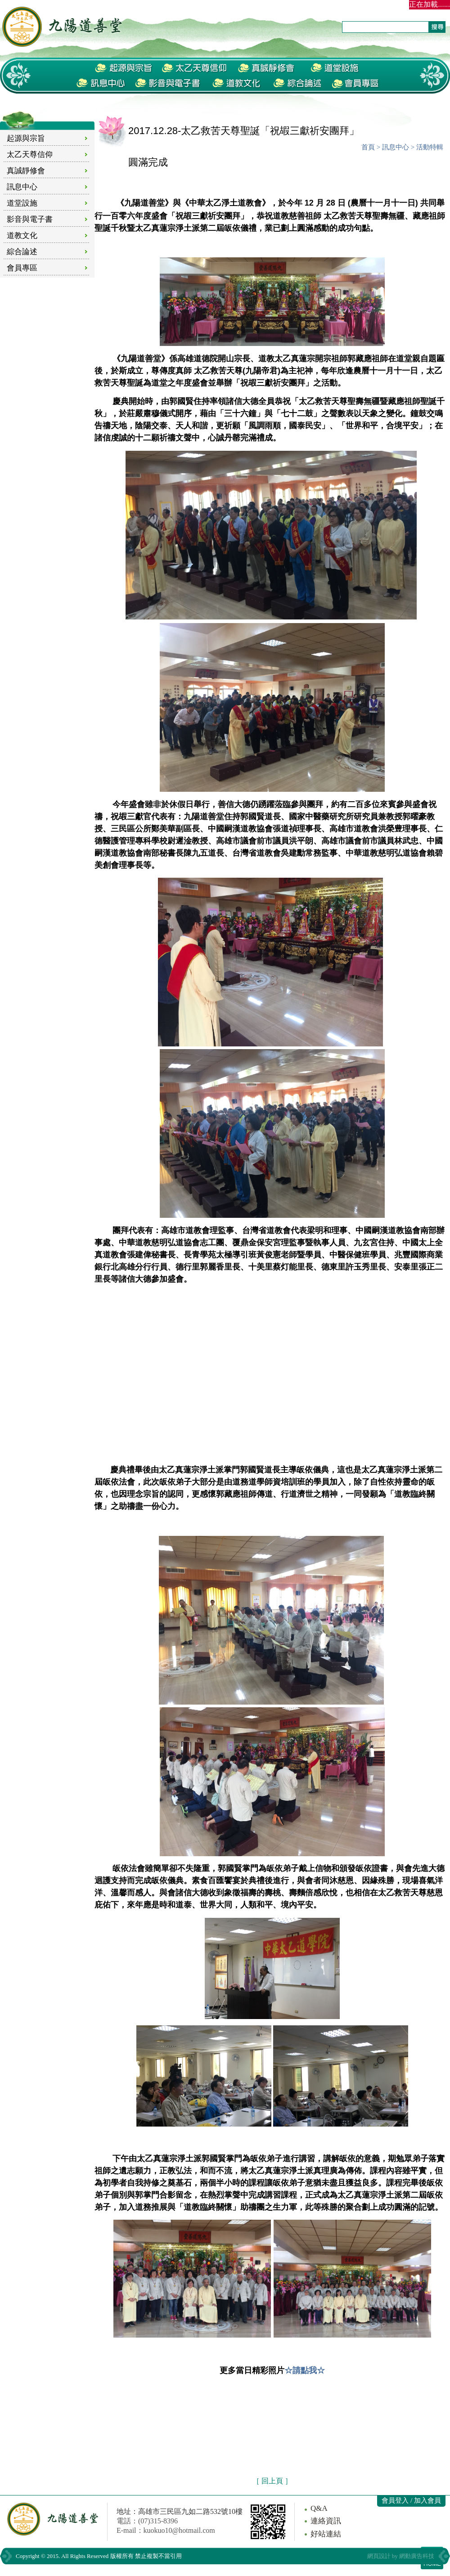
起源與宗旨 (26, 138)
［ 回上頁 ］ (272, 2481)
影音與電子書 (30, 219)
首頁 (368, 147)
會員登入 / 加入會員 (411, 2500)
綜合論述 (22, 251)
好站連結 (325, 2534)
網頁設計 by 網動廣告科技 (401, 2556)
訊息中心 (22, 187)
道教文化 (22, 235)
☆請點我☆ (304, 2370)
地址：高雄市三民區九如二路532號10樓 (180, 2511)
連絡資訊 (325, 2521)
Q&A (319, 2508)
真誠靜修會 (26, 170)
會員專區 (22, 268)
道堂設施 (22, 203)
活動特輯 (429, 147)
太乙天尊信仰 (30, 154)
